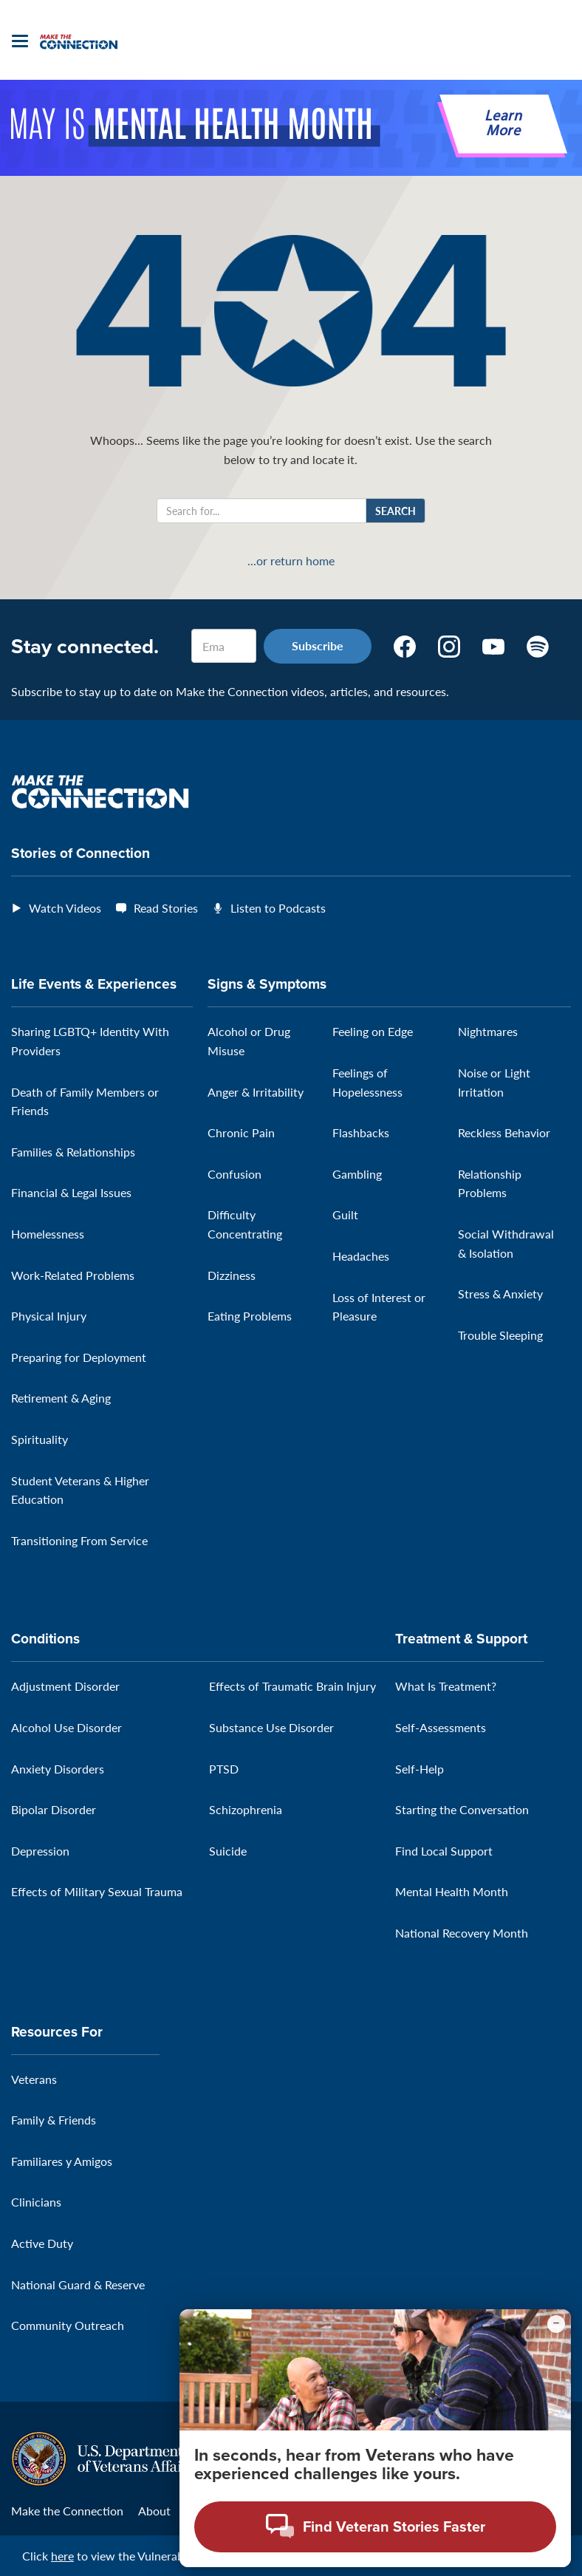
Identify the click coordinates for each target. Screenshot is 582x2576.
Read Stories (166, 907)
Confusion (234, 1173)
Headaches (360, 1255)
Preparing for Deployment (78, 1357)
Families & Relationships (73, 1151)
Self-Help (419, 1768)
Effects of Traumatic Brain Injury (292, 1685)
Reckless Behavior (504, 1132)
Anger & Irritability (256, 1091)
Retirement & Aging (61, 1397)
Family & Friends (53, 2119)
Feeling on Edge (372, 1031)
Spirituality (39, 1439)
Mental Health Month (451, 1891)
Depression (40, 1850)
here (62, 2555)
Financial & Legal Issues (71, 1192)
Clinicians (36, 2201)
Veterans (34, 2079)
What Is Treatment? (445, 1685)
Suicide (228, 1850)
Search (395, 510)
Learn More (503, 124)
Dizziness (232, 1275)
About (154, 2510)
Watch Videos (65, 907)
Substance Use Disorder (271, 1727)
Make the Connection (67, 2510)
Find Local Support (444, 1850)
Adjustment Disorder (65, 1685)
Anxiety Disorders (57, 1768)
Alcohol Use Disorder (66, 1727)
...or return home (291, 561)
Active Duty (42, 2243)
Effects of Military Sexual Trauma (96, 1891)
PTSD (224, 1768)
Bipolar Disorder (53, 1809)
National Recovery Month (461, 1932)
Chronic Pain (241, 1132)
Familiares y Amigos (61, 2161)
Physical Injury (48, 1315)
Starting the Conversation (462, 1809)
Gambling (357, 1173)
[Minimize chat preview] (556, 2324)
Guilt (345, 1214)
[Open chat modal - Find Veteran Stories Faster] (375, 2526)
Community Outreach (67, 2325)
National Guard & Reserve (78, 2284)
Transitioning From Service (79, 1540)
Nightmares (488, 1031)
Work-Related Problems (72, 1275)
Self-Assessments (440, 1727)
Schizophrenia (245, 1809)
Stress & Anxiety (500, 1293)
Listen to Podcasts (278, 907)
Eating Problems (250, 1315)
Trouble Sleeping (500, 1334)
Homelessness (47, 1233)
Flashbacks (360, 1132)
